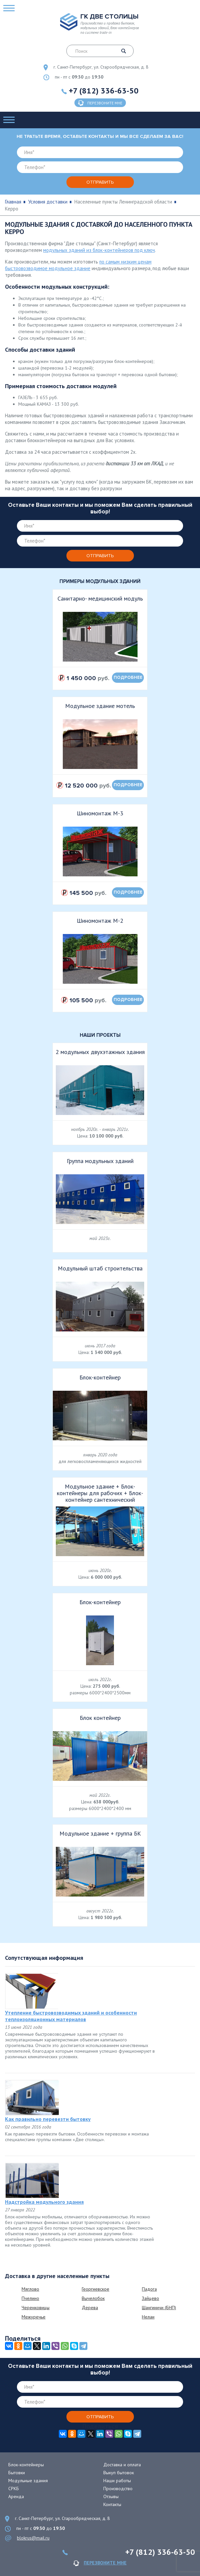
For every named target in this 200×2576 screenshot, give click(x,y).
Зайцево (150, 2298)
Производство (118, 2488)
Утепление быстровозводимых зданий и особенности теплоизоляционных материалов (71, 2015)
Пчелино (30, 2298)
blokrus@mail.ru (33, 2538)
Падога (149, 2289)
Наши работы (117, 2480)
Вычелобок (93, 2298)
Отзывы (111, 2496)
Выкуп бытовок (118, 2472)
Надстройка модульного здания (44, 2201)
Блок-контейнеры (26, 2464)
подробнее (128, 677)
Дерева (90, 2308)
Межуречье (34, 2317)
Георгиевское (95, 2289)
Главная (13, 202)
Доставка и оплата (122, 2464)
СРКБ (13, 2488)
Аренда (16, 2496)
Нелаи (148, 2317)
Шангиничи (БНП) (159, 2308)
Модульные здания (28, 2480)
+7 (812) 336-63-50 (104, 91)
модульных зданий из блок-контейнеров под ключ (99, 250)
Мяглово (30, 2289)
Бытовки (16, 2472)
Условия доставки (47, 202)
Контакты (112, 2504)
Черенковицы (36, 2308)
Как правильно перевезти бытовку (48, 2119)
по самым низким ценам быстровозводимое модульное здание (78, 265)
